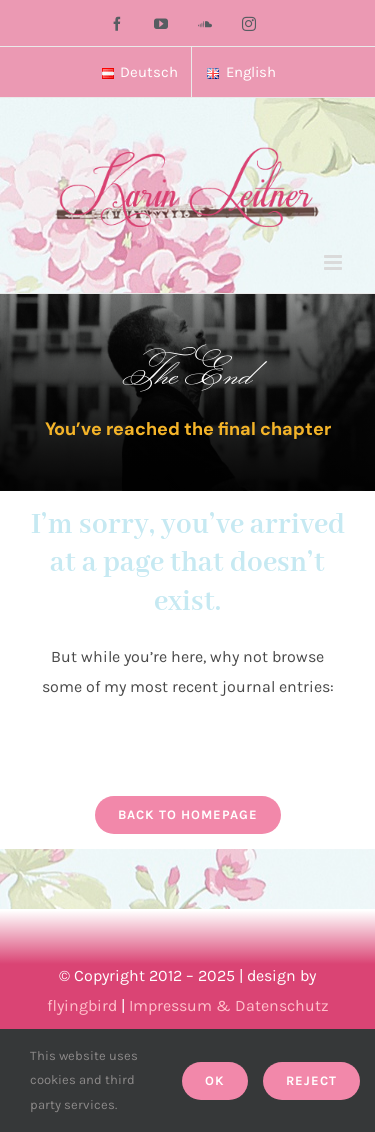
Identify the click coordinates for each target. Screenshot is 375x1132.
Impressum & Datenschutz (229, 1005)
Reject (311, 1080)
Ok (215, 1080)
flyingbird (82, 1005)
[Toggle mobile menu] (334, 262)
